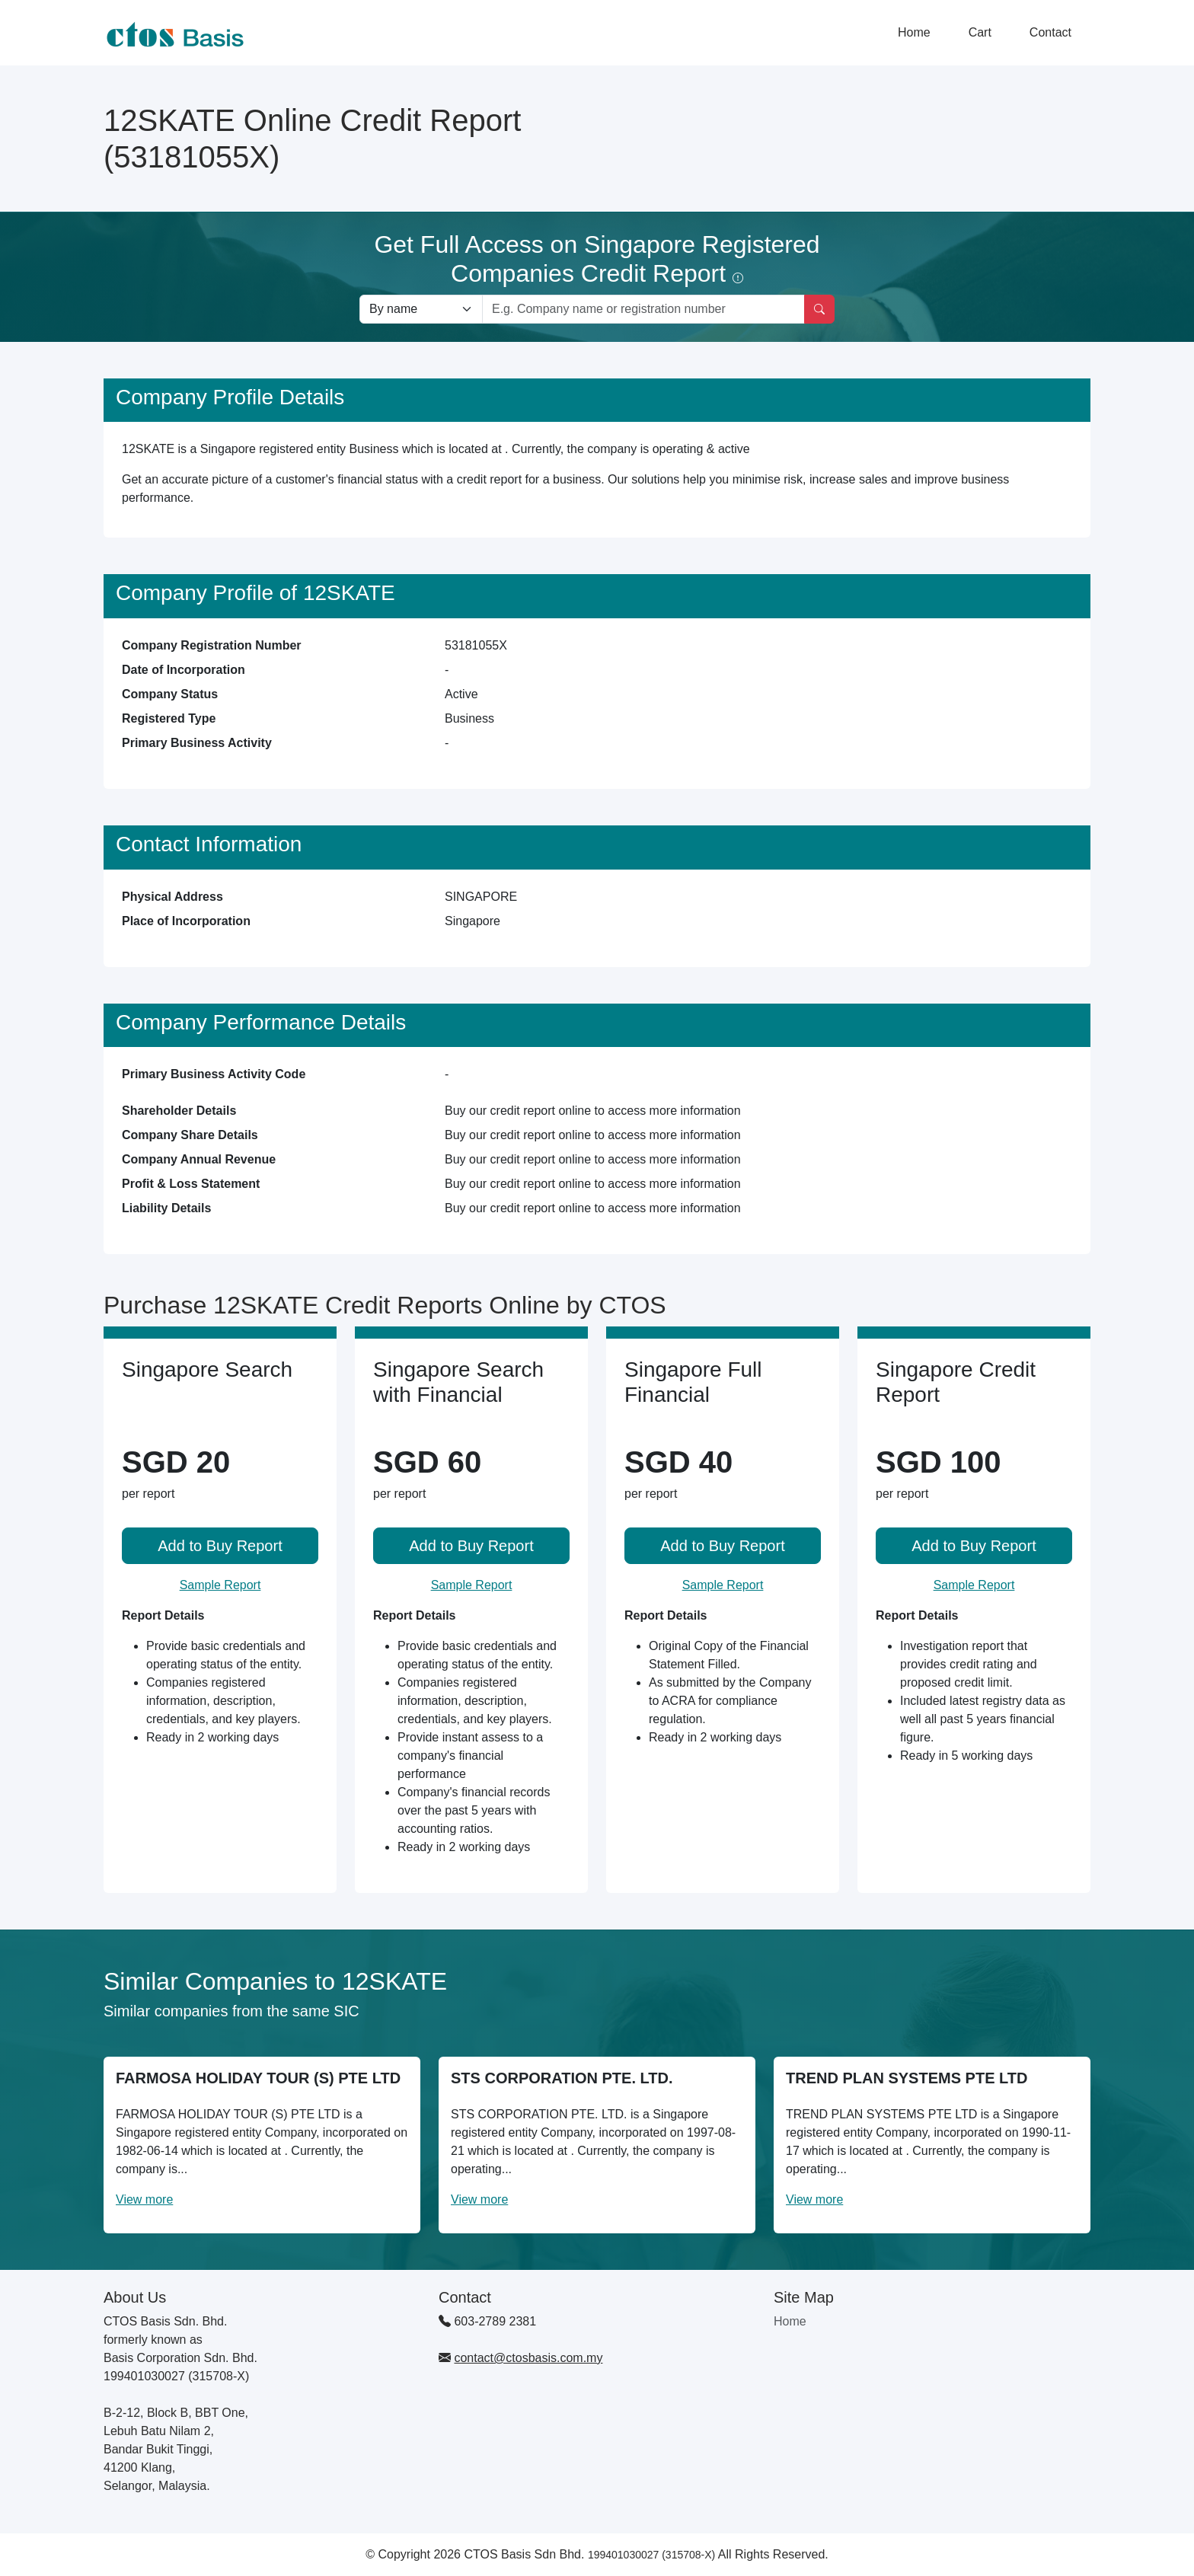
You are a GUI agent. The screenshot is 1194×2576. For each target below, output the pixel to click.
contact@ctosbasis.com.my (528, 2357)
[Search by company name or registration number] (643, 309)
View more (144, 2199)
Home (914, 32)
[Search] (819, 309)
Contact (1050, 32)
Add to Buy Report (220, 1545)
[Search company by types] (421, 309)
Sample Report (220, 1584)
